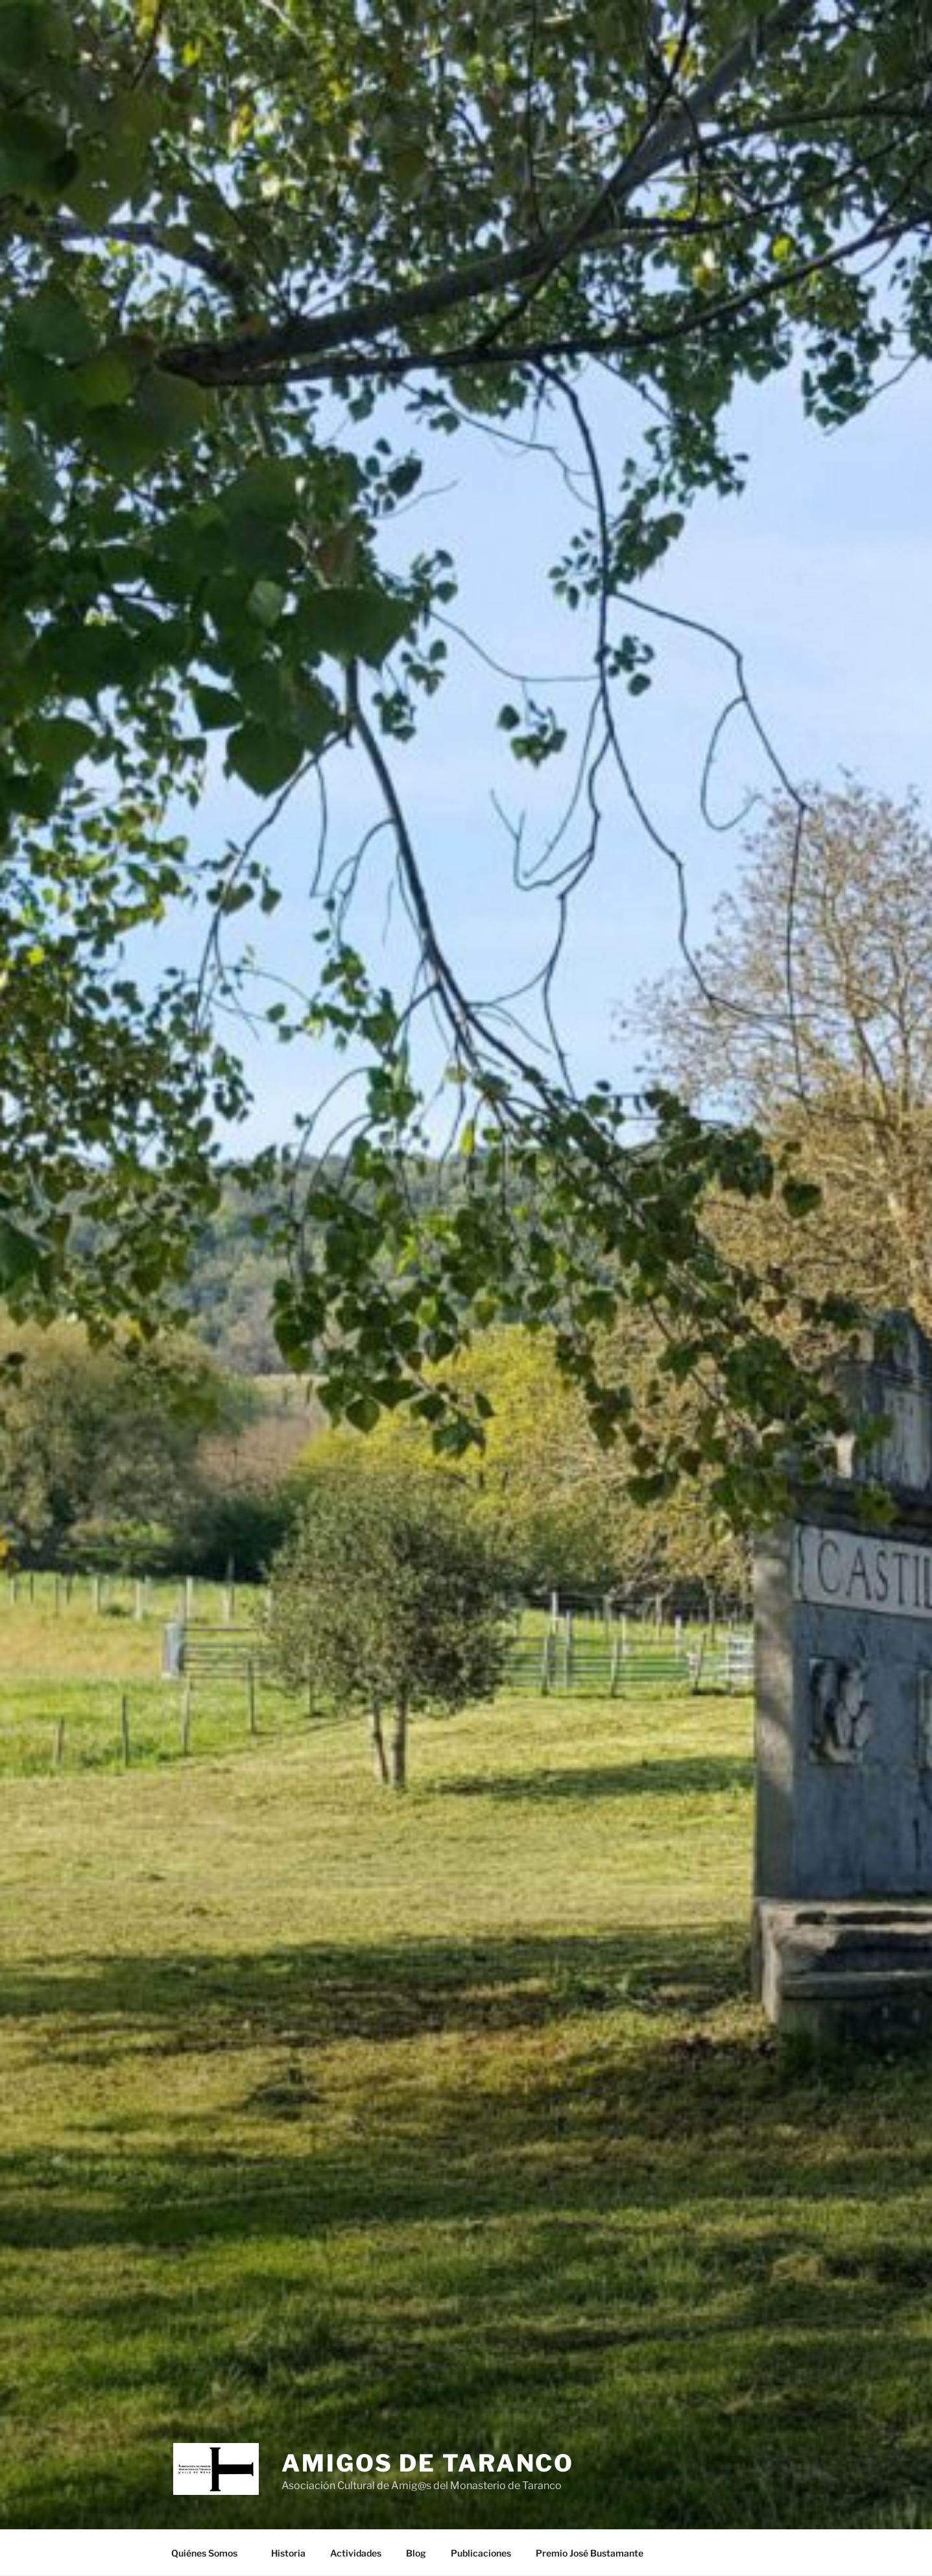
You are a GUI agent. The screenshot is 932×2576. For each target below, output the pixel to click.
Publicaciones (481, 2552)
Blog (416, 2552)
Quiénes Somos (210, 2552)
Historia (288, 2552)
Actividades (355, 2552)
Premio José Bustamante (589, 2552)
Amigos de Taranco (427, 2463)
